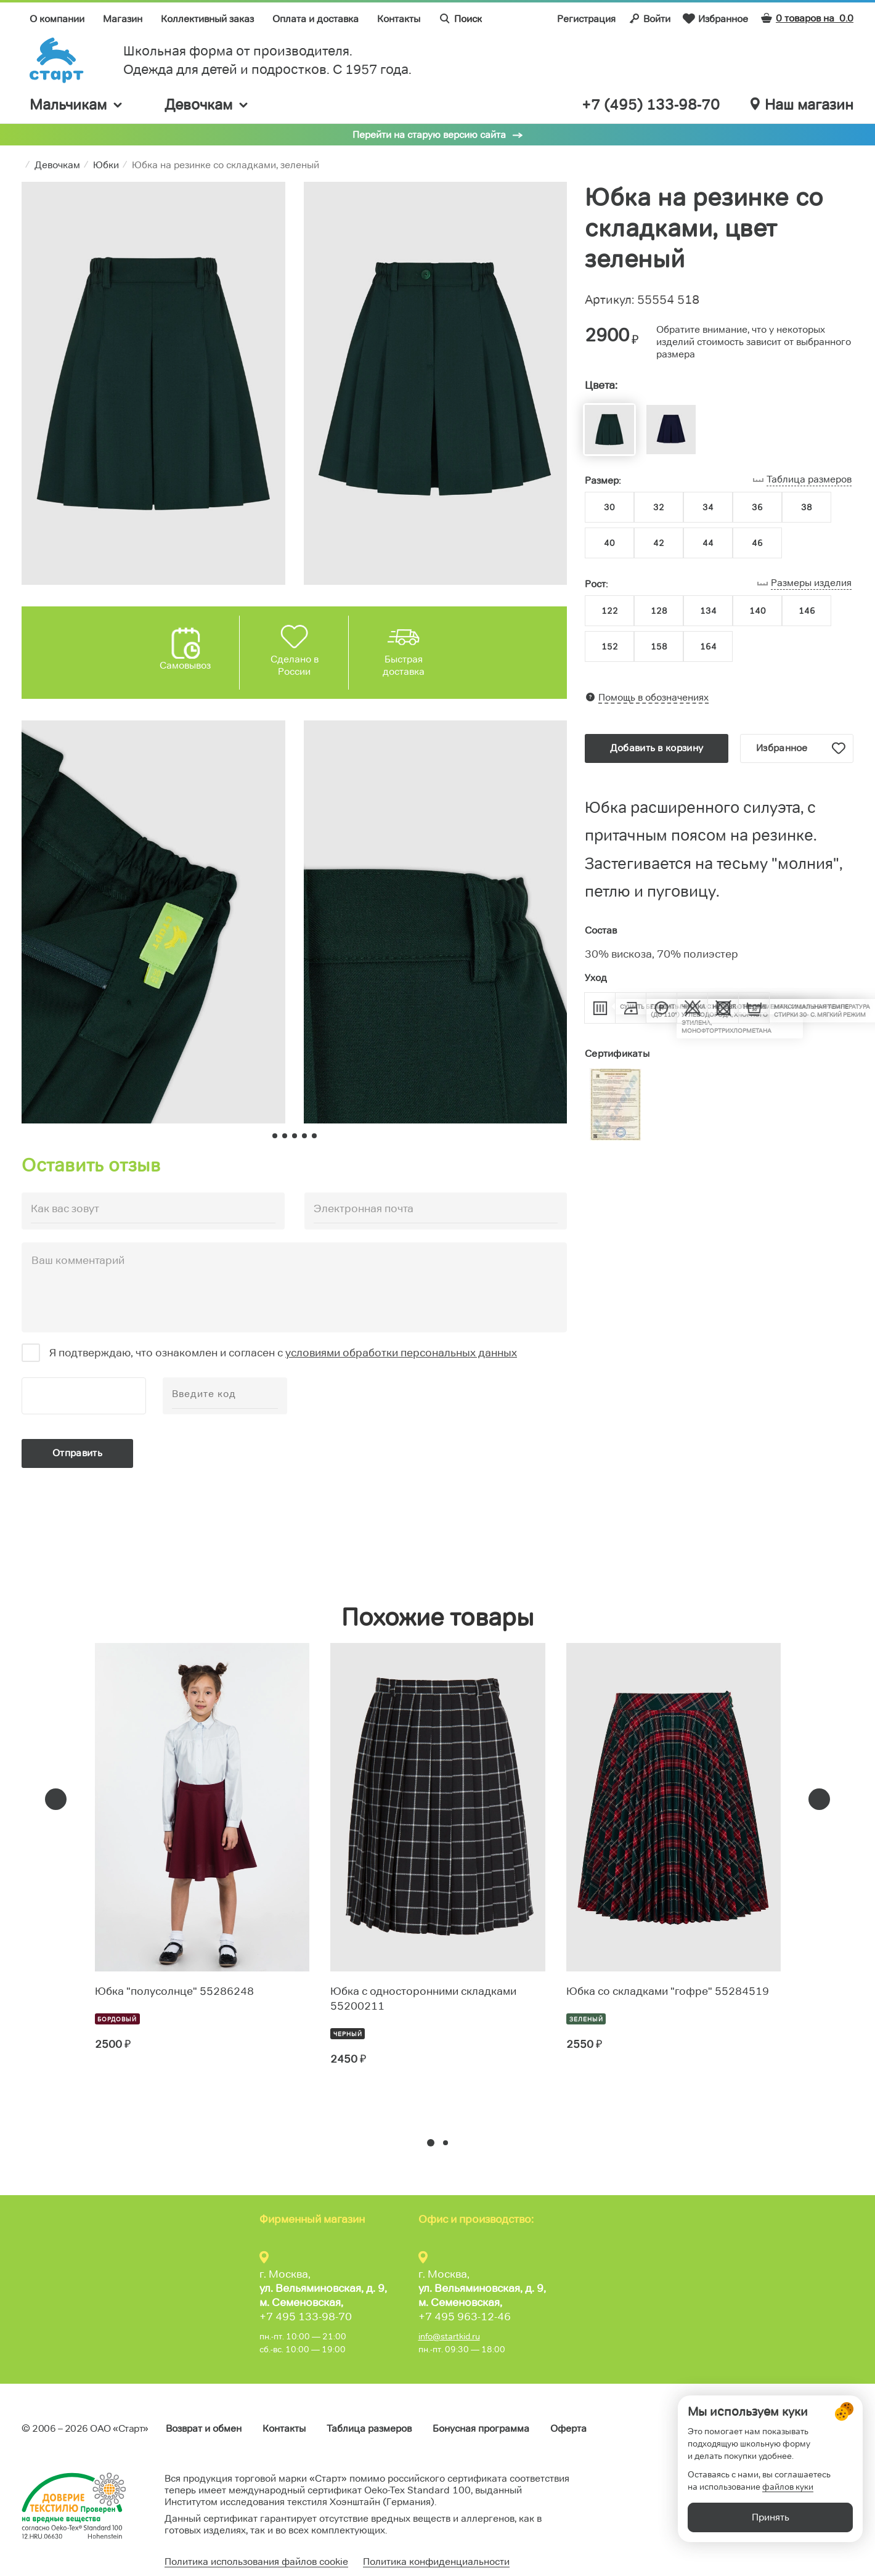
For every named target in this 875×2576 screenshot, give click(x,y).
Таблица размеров (369, 2428)
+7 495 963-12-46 (464, 2316)
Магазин (122, 19)
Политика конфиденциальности (436, 2561)
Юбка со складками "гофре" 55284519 (667, 1991)
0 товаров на (806, 18)
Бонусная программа (481, 2428)
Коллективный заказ (207, 19)
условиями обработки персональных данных (401, 1352)
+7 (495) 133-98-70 (651, 104)
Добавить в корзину (656, 748)
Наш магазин (802, 104)
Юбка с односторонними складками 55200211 (423, 1998)
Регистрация (586, 19)
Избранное (715, 18)
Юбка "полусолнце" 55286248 (174, 1991)
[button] (431, 2143)
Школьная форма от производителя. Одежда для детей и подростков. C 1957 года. (267, 60)
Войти (649, 18)
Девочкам (207, 104)
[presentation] (56, 1799)
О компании (57, 19)
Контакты (398, 19)
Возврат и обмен (204, 2428)
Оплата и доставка (315, 19)
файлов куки (787, 2508)
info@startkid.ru (449, 2336)
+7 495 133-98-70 (305, 2316)
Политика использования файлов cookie (256, 2561)
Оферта (568, 2428)
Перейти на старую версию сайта (429, 135)
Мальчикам (77, 104)
